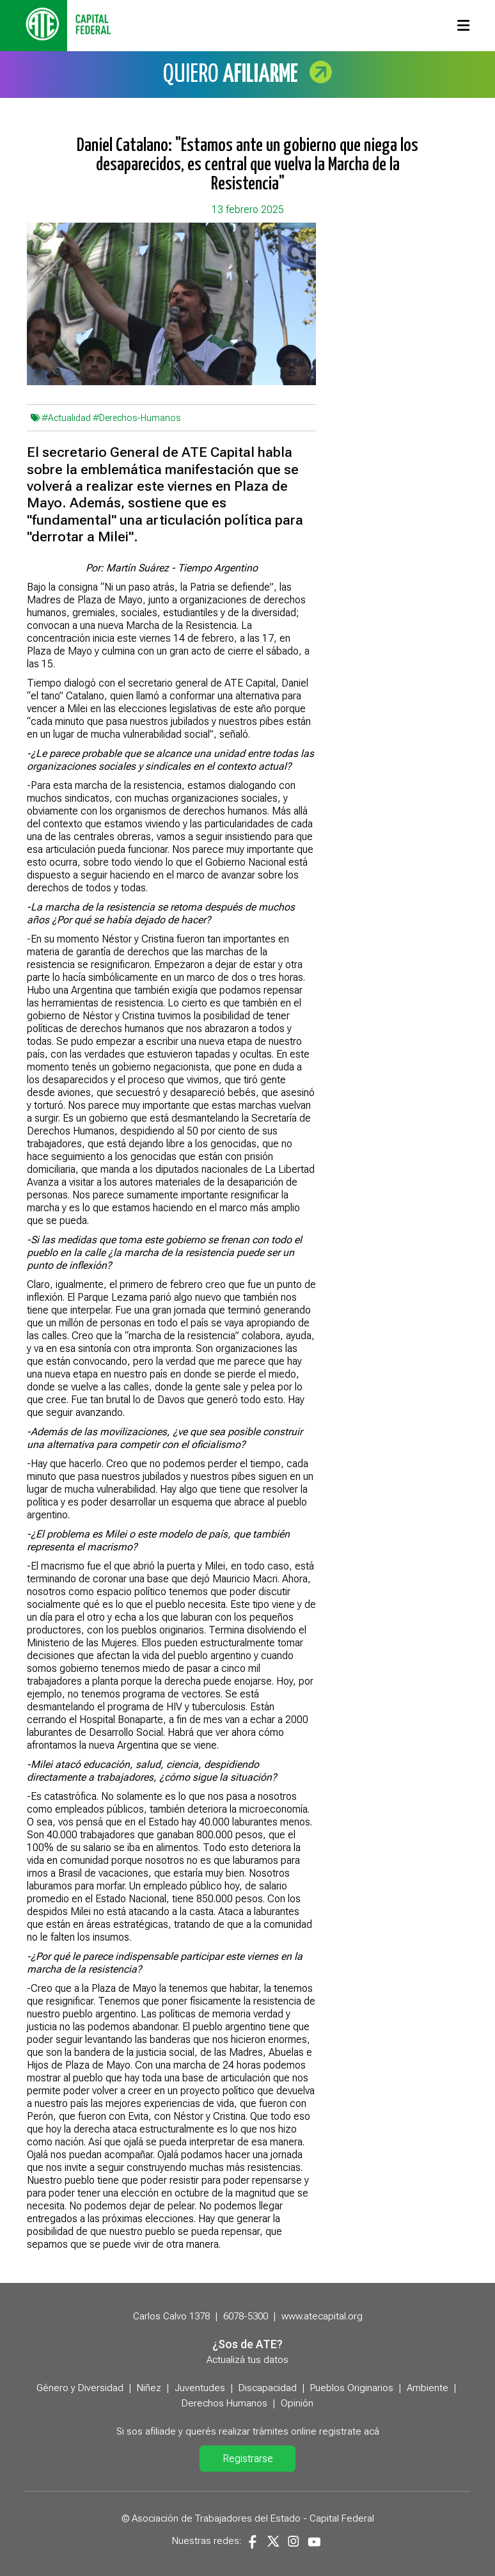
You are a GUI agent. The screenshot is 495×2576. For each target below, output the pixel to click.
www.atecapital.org (322, 2316)
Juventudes (200, 2388)
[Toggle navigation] (463, 25)
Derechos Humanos (224, 2403)
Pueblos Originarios (351, 2388)
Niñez (149, 2388)
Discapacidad (268, 2388)
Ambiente (427, 2388)
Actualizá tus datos (247, 2359)
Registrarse (248, 2459)
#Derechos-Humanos (136, 417)
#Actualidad (66, 417)
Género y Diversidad (79, 2388)
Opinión (297, 2403)
